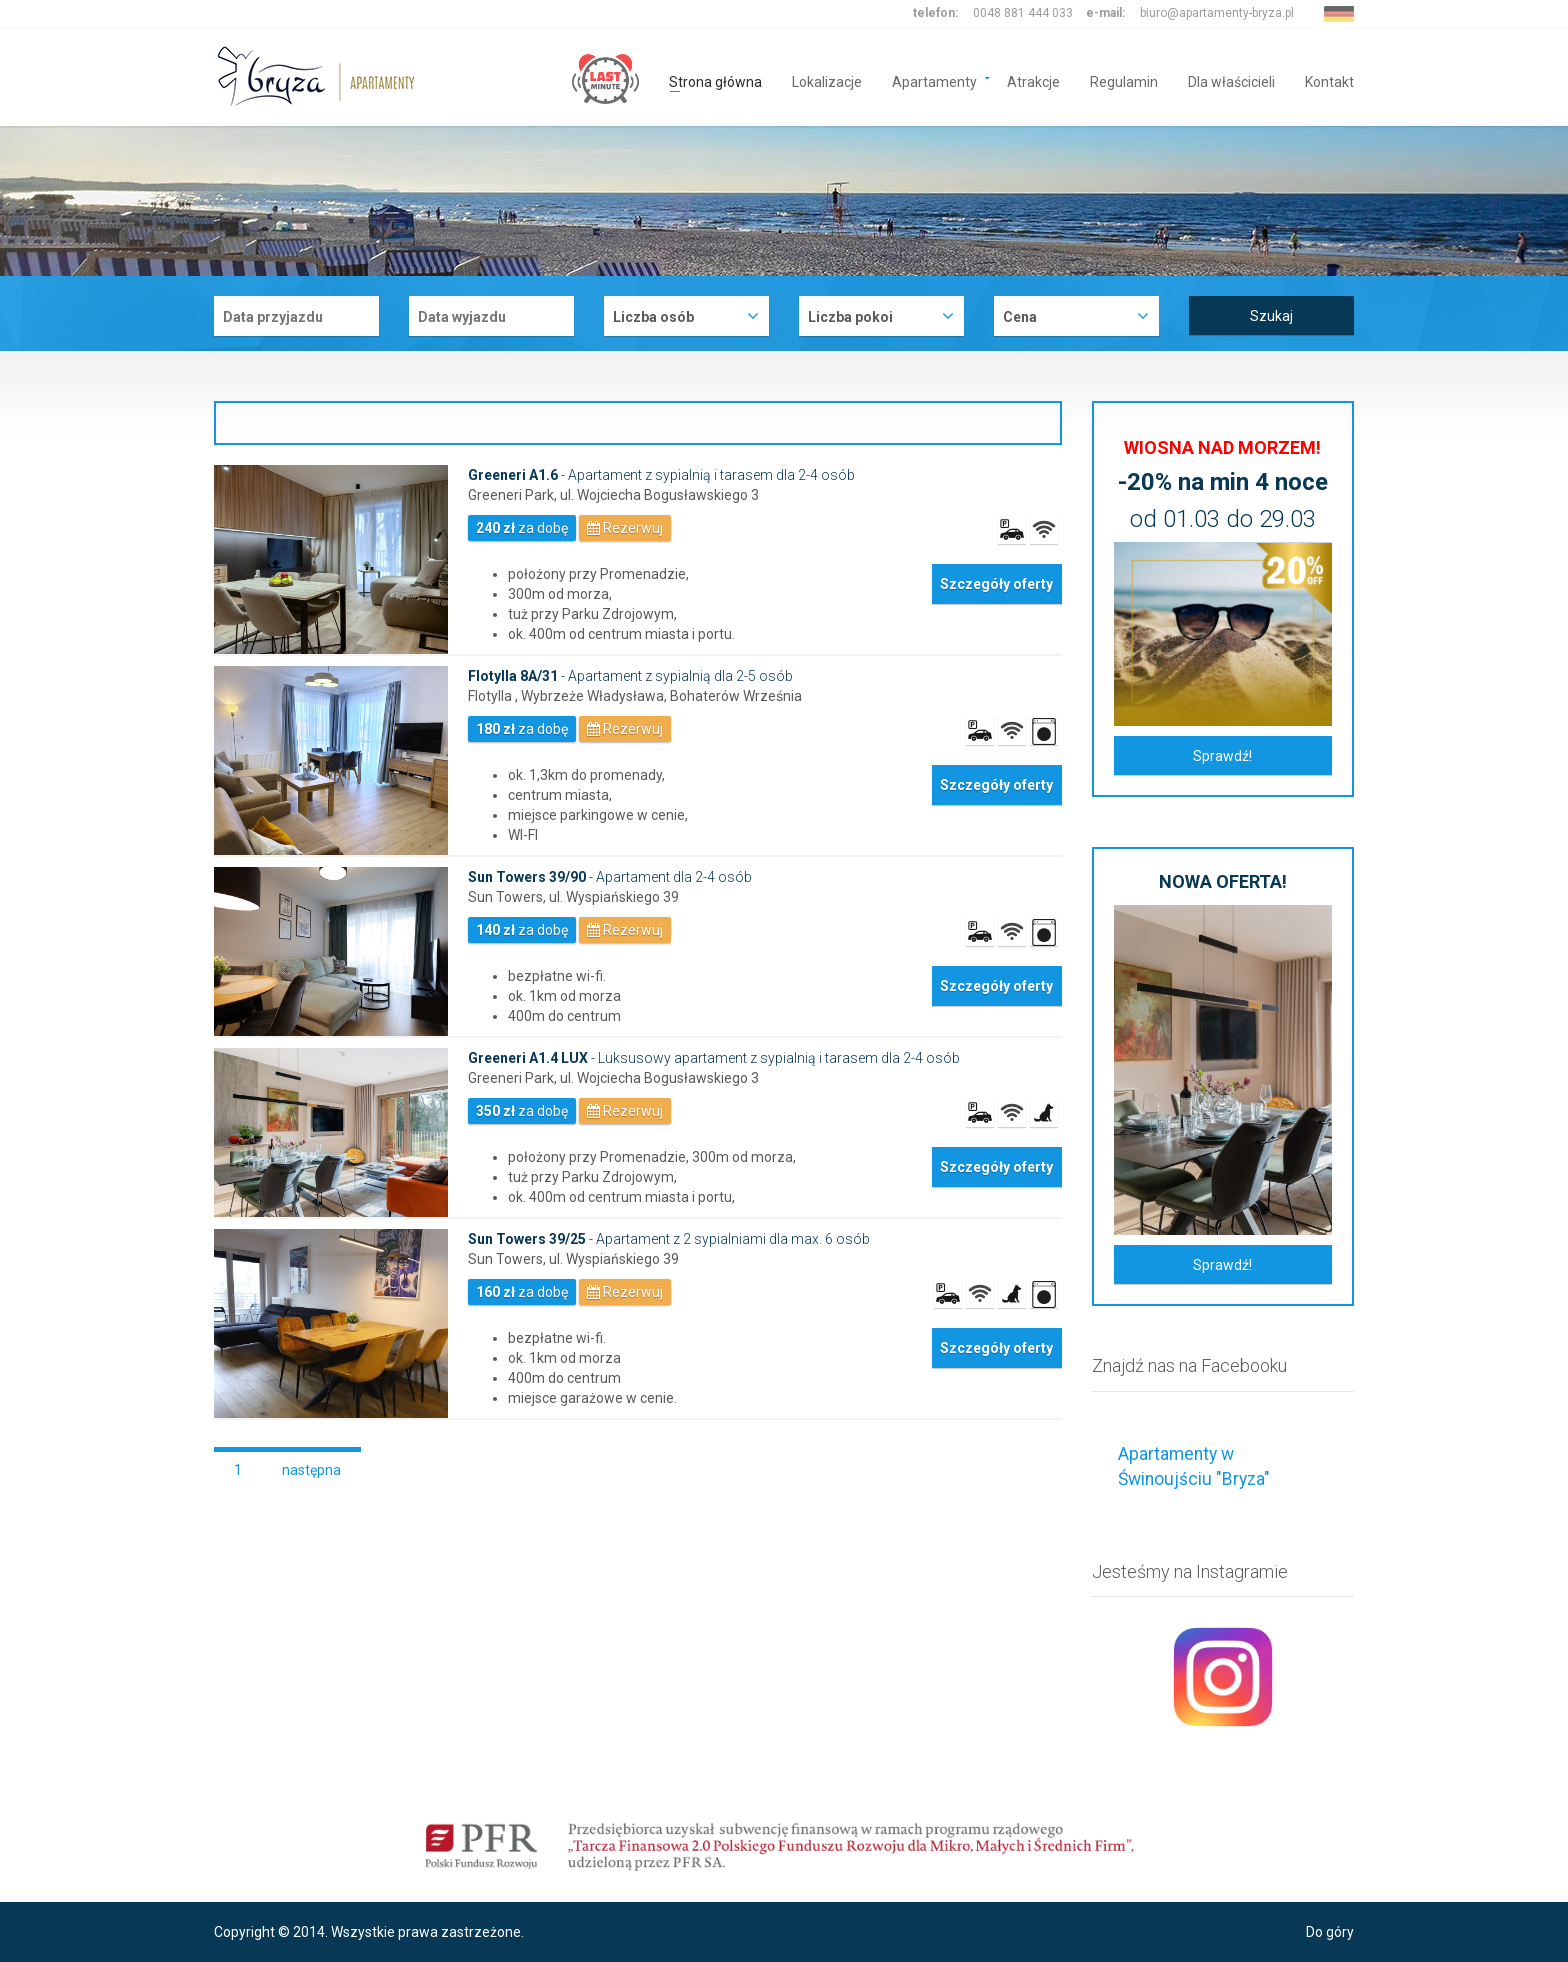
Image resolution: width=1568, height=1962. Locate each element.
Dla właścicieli (1231, 80)
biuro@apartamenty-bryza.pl (1217, 13)
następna (311, 1470)
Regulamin (1124, 80)
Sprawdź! (1222, 756)
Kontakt (1329, 80)
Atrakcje (1033, 80)
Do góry (1330, 1932)
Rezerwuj (625, 528)
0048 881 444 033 (1023, 13)
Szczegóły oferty (996, 584)
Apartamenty (934, 80)
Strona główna (715, 80)
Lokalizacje (827, 80)
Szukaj (1271, 316)
